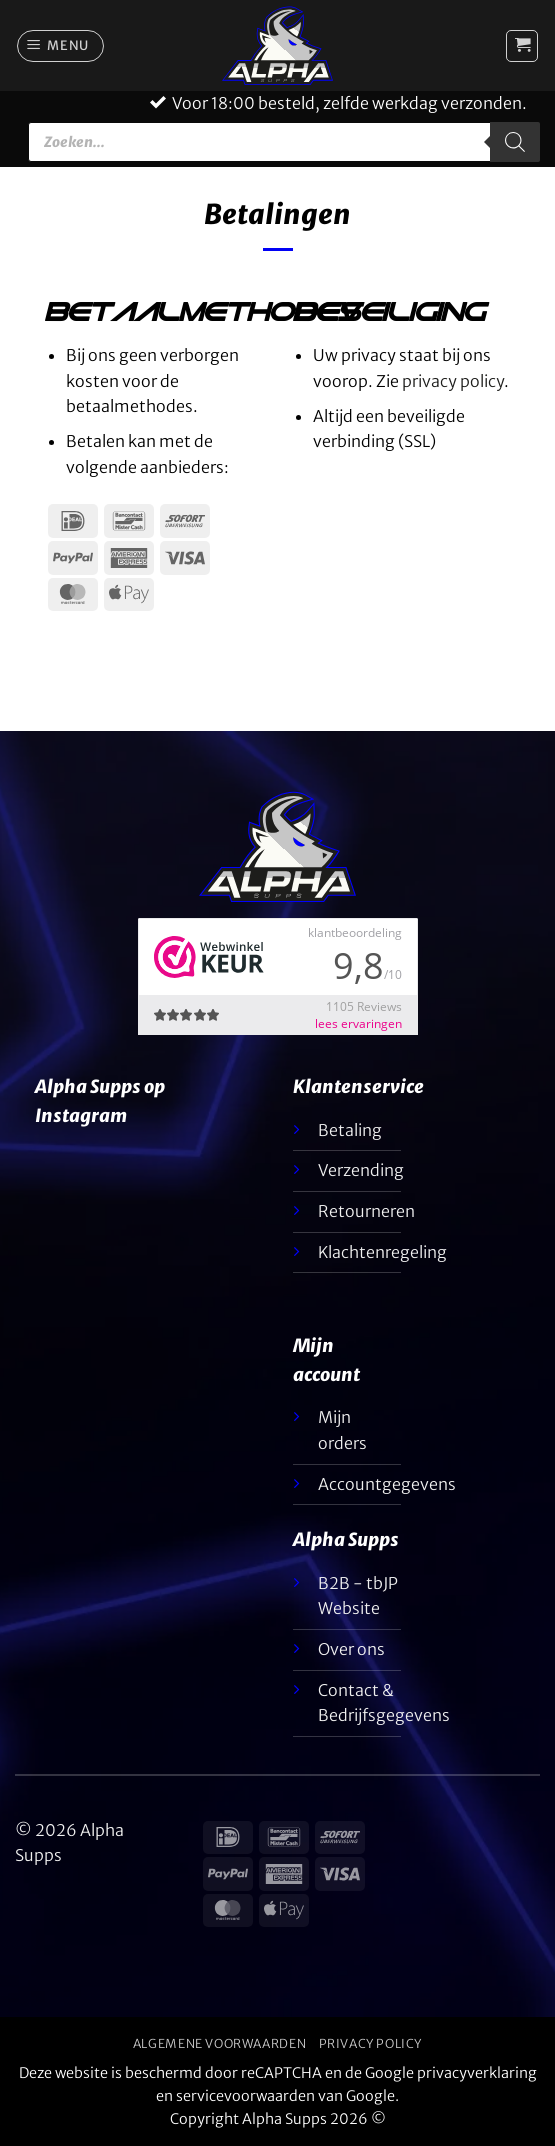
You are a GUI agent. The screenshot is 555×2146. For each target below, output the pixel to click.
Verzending (361, 1170)
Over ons (351, 1649)
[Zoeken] (515, 142)
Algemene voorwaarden (219, 2043)
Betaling (350, 1130)
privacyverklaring (477, 2073)
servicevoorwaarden (245, 2096)
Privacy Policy (371, 2043)
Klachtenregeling (382, 1252)
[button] (61, 46)
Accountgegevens (387, 1484)
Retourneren (366, 1211)
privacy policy (453, 381)
